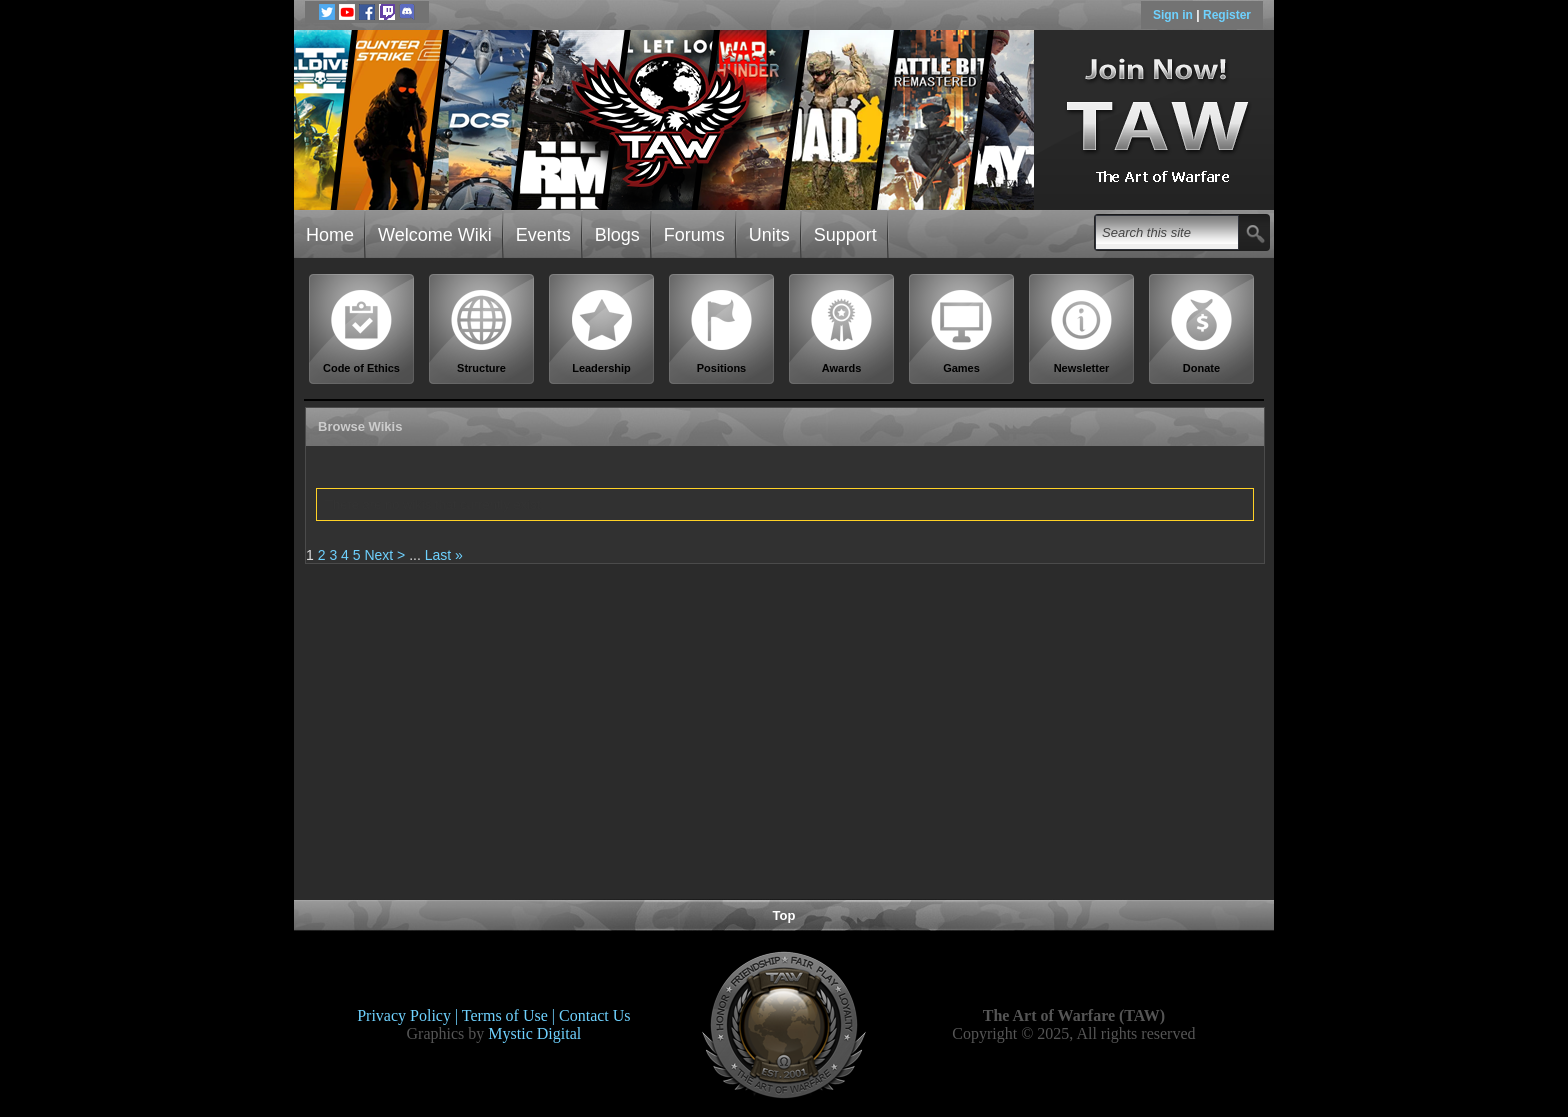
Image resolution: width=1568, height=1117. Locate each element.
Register (1227, 15)
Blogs (617, 235)
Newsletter (1082, 331)
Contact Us (595, 1015)
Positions (722, 331)
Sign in (1174, 15)
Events (543, 235)
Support (845, 235)
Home (330, 235)
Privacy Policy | (409, 1015)
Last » (444, 555)
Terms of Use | (510, 1015)
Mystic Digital (534, 1033)
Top (784, 915)
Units (769, 235)
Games (962, 331)
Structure (482, 331)
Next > (384, 555)
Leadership (602, 331)
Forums (694, 235)
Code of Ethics (362, 331)
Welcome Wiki (435, 235)
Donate (1202, 331)
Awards (842, 331)
